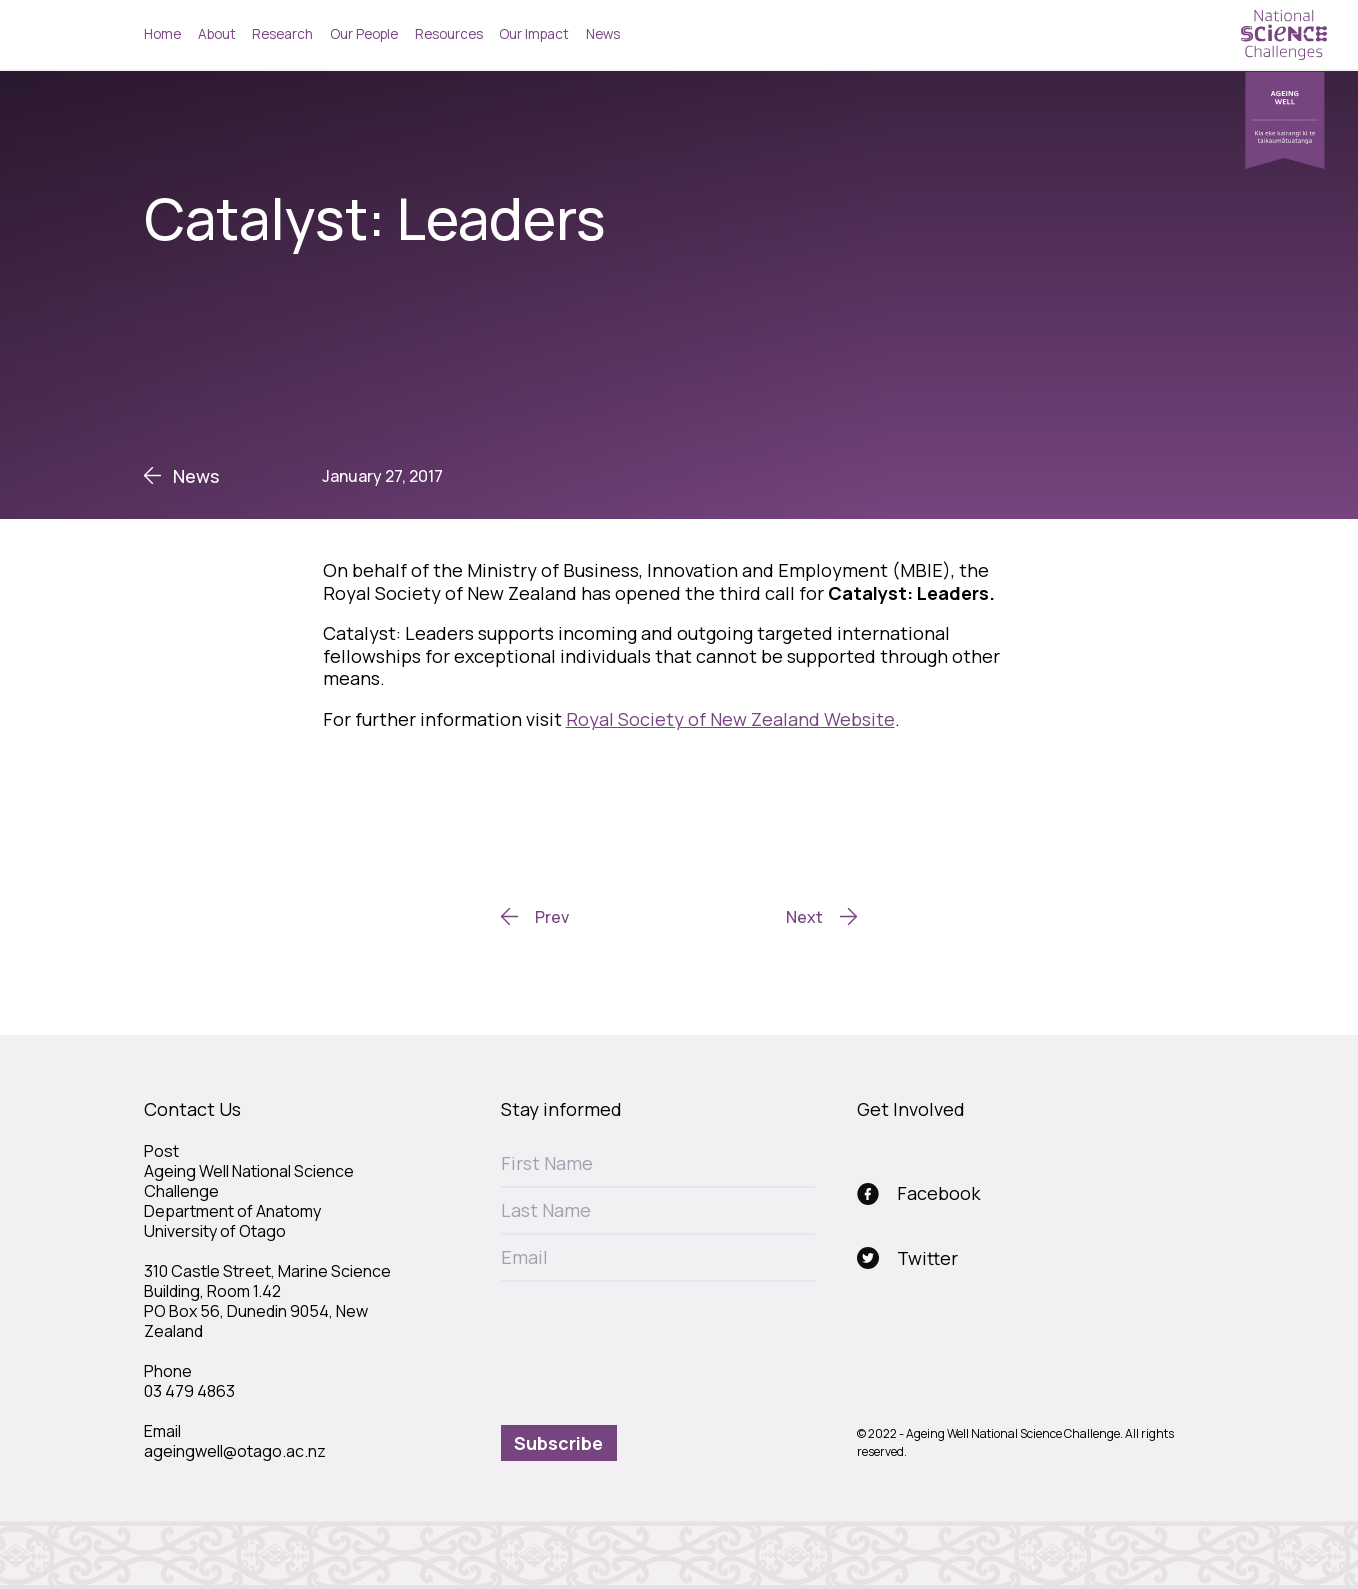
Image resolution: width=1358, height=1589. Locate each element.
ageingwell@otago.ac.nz (235, 1451)
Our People (364, 34)
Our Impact (534, 34)
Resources (449, 34)
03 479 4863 (189, 1391)
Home (162, 34)
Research (282, 34)
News (603, 34)
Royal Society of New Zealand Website (730, 719)
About (217, 34)
